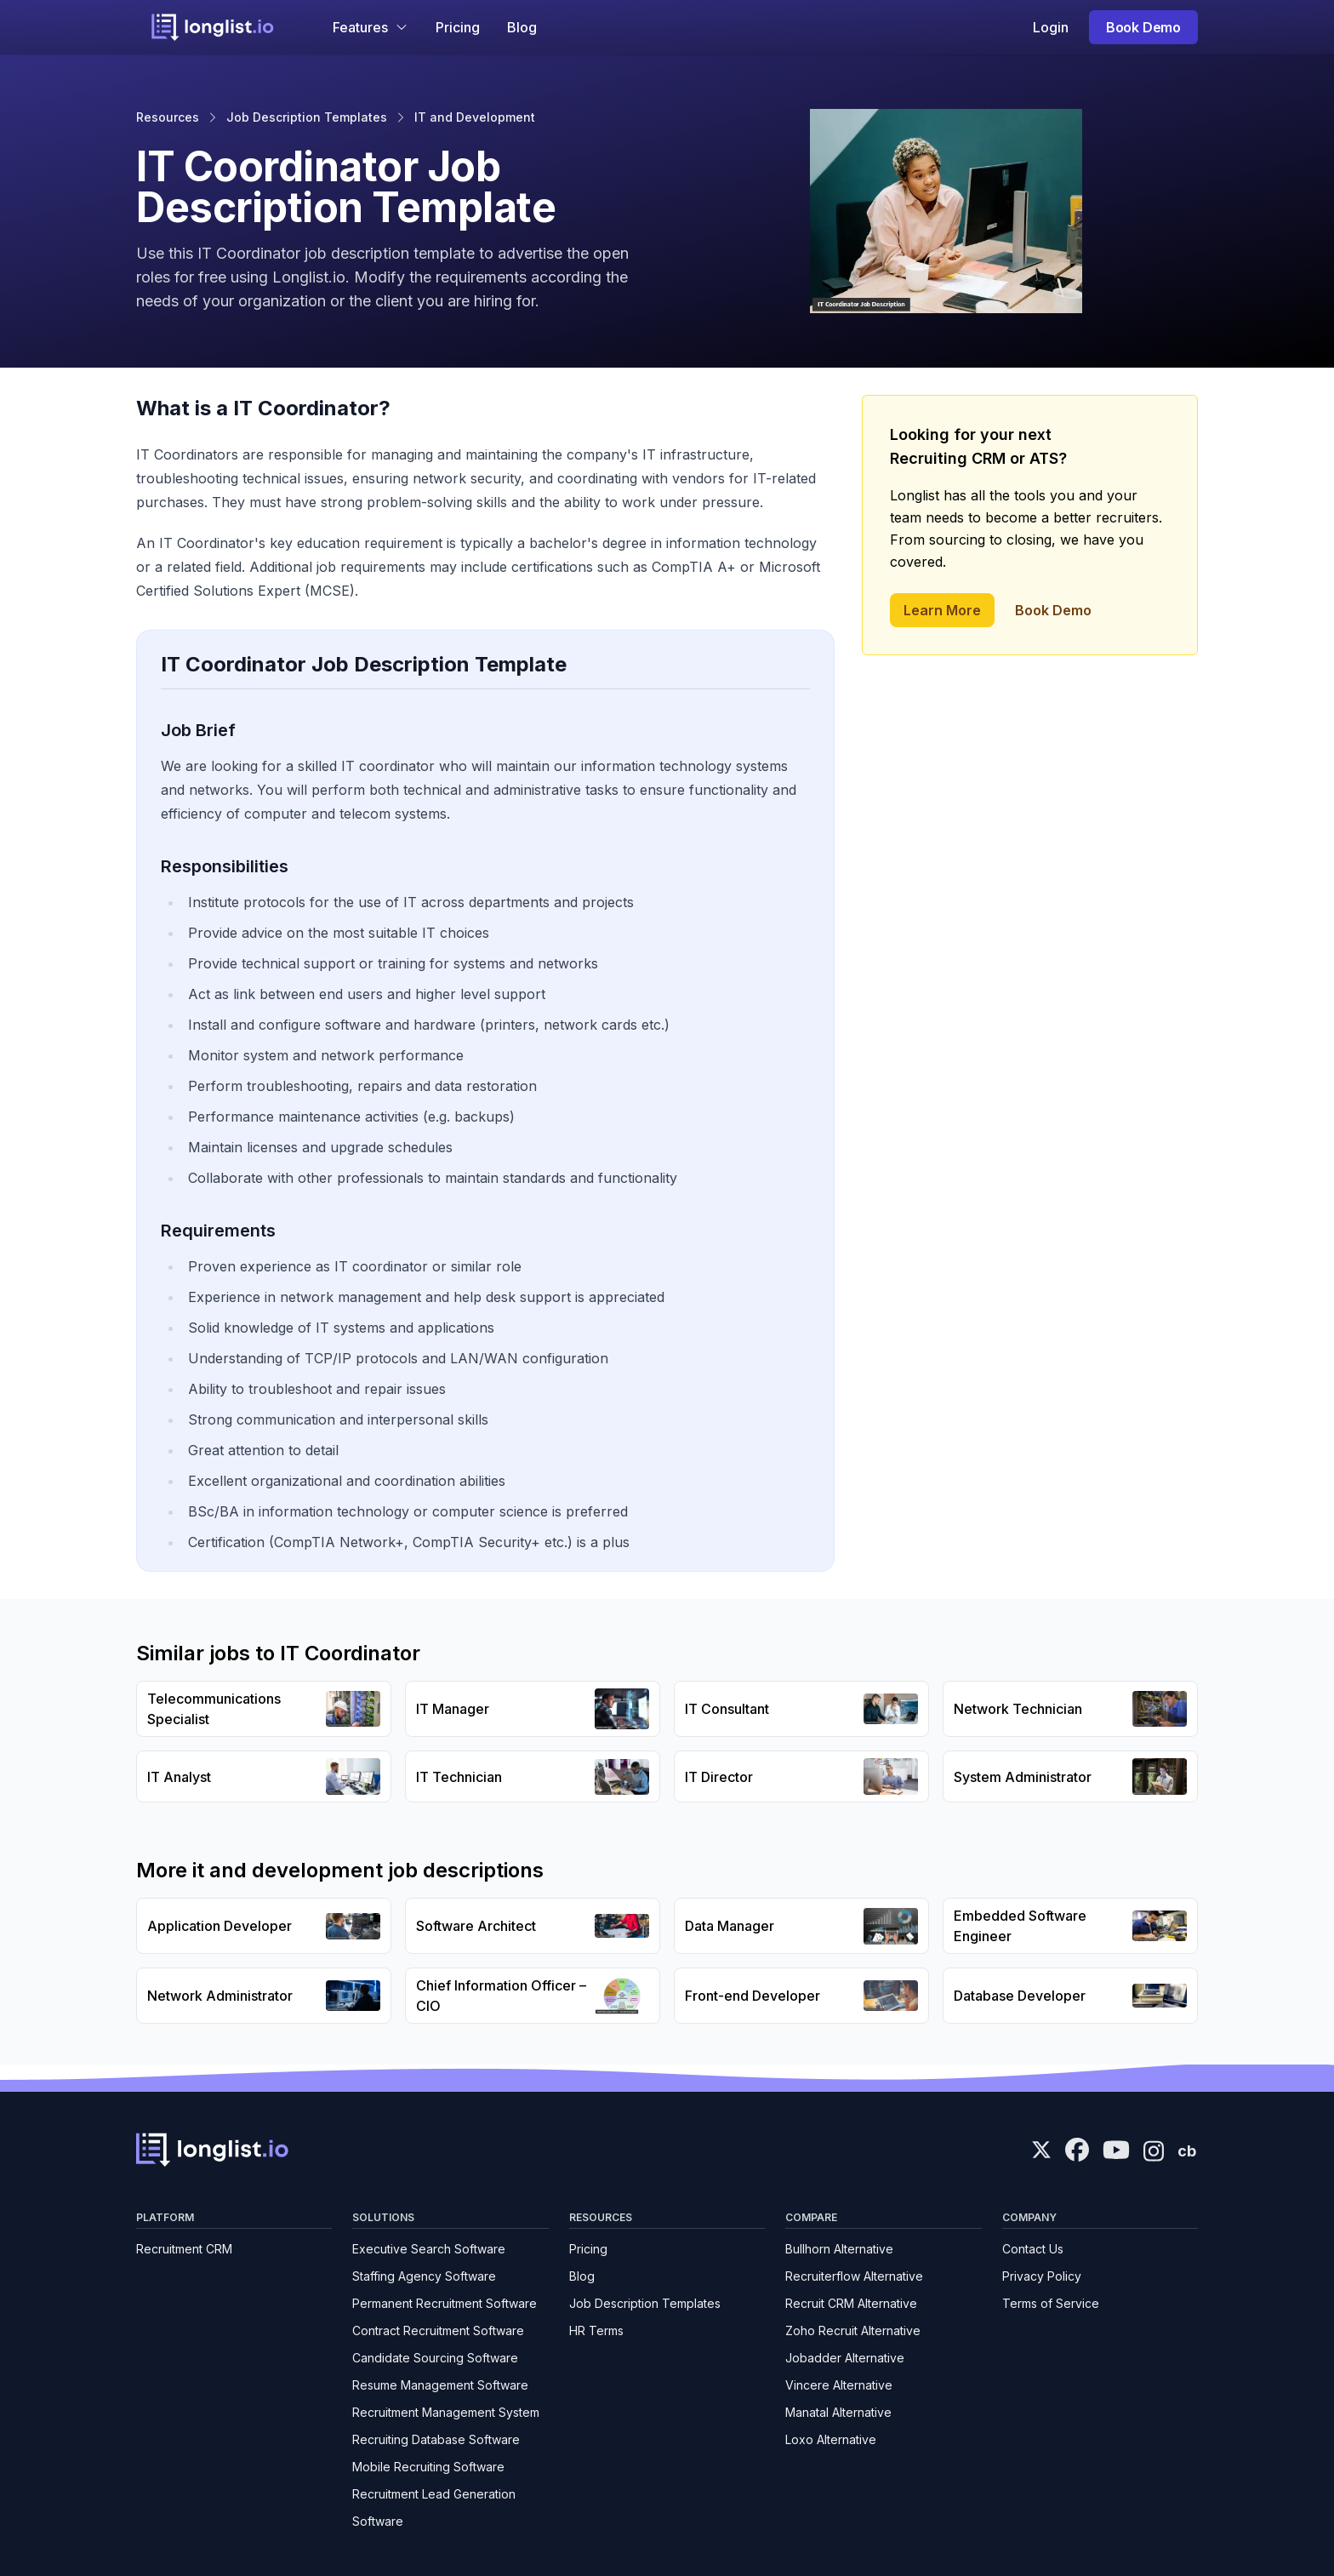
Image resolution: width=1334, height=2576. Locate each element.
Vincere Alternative (838, 2385)
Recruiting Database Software (436, 2439)
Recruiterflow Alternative (854, 2276)
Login (1051, 27)
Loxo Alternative (830, 2439)
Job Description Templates (306, 117)
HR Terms (596, 2330)
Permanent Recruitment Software (444, 2303)
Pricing (458, 27)
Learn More (942, 610)
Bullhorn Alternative (839, 2249)
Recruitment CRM (184, 2249)
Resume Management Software (440, 2385)
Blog (522, 27)
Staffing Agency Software (424, 2276)
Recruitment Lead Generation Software (434, 2507)
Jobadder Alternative (844, 2357)
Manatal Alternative (838, 2412)
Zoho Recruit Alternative (853, 2330)
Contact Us (1032, 2249)
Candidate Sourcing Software (435, 2357)
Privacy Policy (1041, 2276)
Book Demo (1143, 27)
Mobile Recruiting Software (428, 2466)
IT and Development (474, 117)
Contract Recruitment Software (438, 2330)
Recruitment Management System (445, 2412)
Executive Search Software (428, 2249)
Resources (167, 117)
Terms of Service (1050, 2303)
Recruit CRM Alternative (851, 2303)
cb (1186, 2151)
